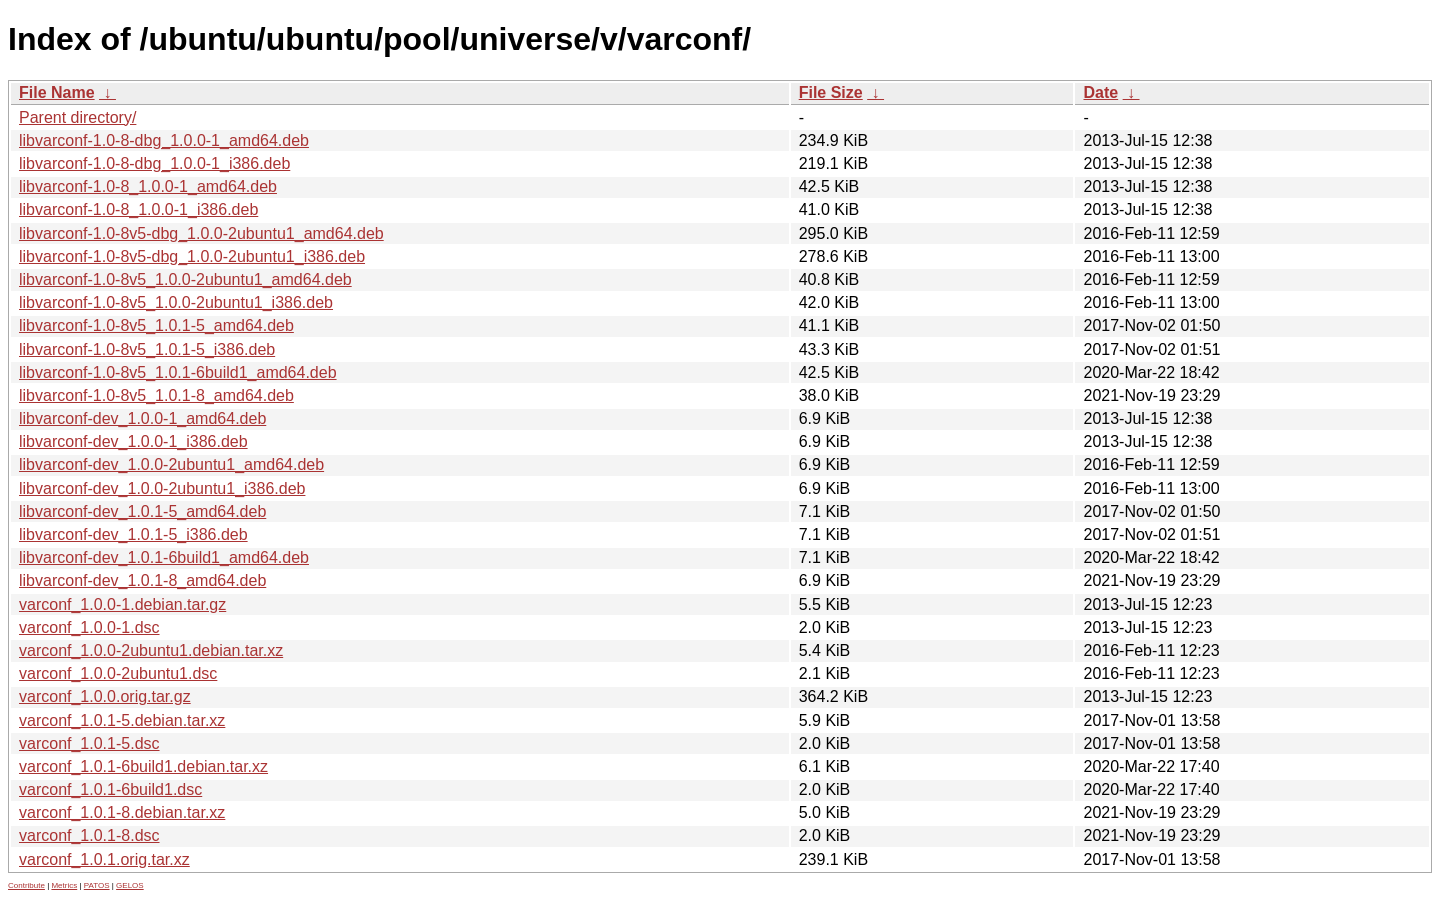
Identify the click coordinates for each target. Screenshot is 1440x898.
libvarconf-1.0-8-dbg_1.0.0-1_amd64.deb (164, 140)
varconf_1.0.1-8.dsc (89, 835)
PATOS (97, 885)
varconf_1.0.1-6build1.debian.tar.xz (143, 766)
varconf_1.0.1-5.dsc (89, 743)
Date (1100, 92)
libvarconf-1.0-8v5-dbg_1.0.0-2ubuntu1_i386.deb (192, 256)
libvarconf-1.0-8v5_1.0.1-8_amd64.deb (156, 395)
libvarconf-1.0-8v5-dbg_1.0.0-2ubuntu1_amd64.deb (201, 233)
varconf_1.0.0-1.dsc (89, 627)
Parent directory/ (77, 117)
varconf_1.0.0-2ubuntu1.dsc (118, 673)
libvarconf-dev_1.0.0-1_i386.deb (133, 441)
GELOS (130, 885)
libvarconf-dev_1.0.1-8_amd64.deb (142, 580)
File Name (57, 92)
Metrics (64, 885)
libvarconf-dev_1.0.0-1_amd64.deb (142, 418)
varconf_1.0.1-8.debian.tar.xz (122, 812)
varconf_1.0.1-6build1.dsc (110, 789)
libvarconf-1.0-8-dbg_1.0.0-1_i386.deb (154, 163)
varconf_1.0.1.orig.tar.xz (104, 859)
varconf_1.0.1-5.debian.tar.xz (122, 720)
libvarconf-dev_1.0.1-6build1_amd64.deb (164, 557)
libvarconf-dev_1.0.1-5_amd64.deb (142, 511)
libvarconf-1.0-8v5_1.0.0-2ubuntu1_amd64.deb (185, 279)
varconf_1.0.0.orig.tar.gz (105, 696)
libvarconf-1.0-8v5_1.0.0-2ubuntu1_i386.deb (176, 302)
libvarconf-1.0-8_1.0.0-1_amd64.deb (148, 186)
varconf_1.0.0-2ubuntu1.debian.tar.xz (151, 650)
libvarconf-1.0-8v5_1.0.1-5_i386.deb (147, 349)
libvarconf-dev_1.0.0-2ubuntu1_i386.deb (162, 488)
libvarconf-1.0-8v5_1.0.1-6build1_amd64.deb (178, 372)
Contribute (26, 885)
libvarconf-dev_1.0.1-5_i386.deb (133, 534)
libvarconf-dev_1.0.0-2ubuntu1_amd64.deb (171, 464)
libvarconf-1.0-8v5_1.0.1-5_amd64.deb (156, 325)
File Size (831, 92)
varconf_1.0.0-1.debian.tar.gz (122, 604)
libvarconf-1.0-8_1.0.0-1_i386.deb (138, 209)
